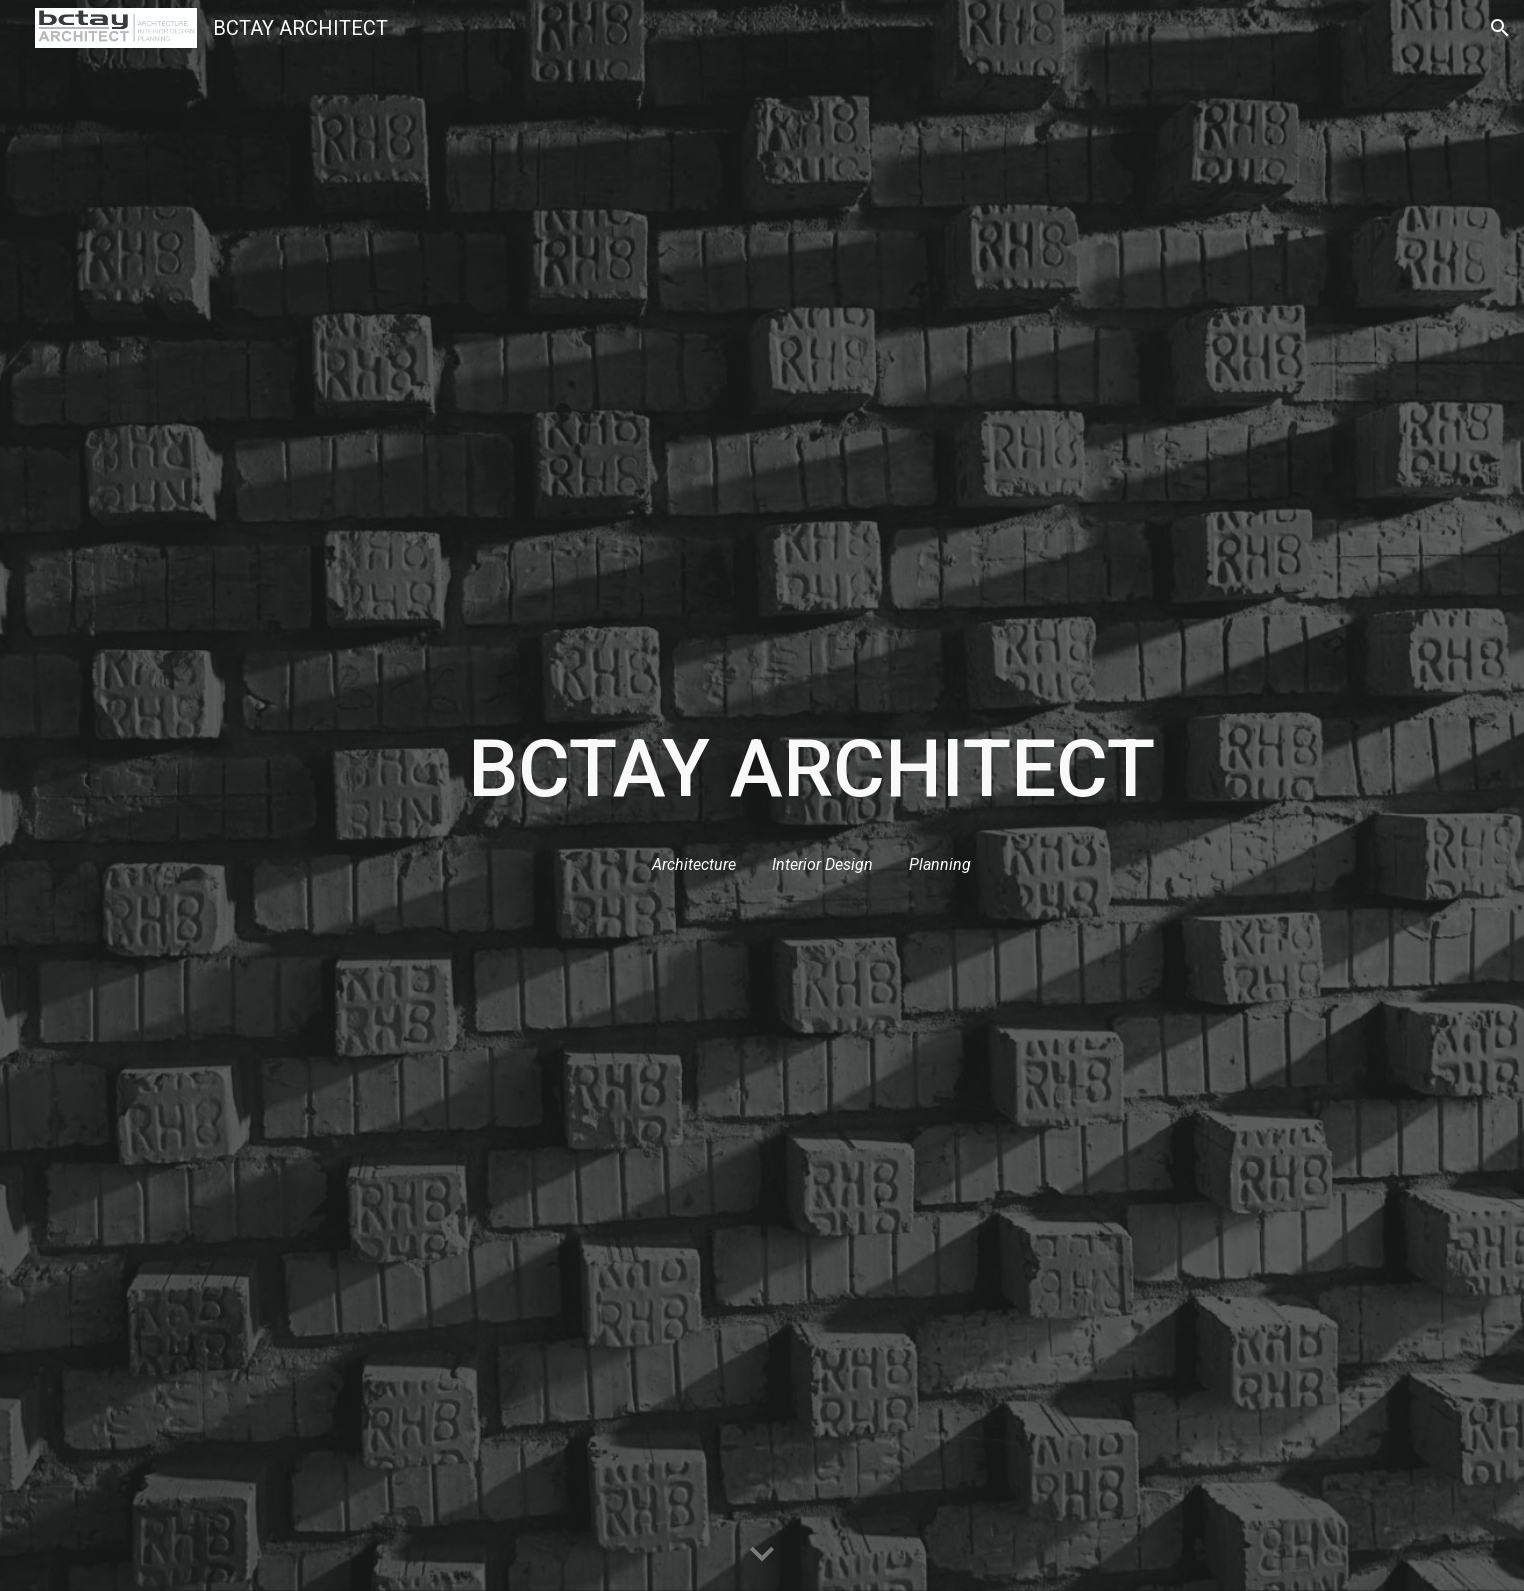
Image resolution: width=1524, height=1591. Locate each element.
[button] (1500, 28)
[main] (811, 769)
